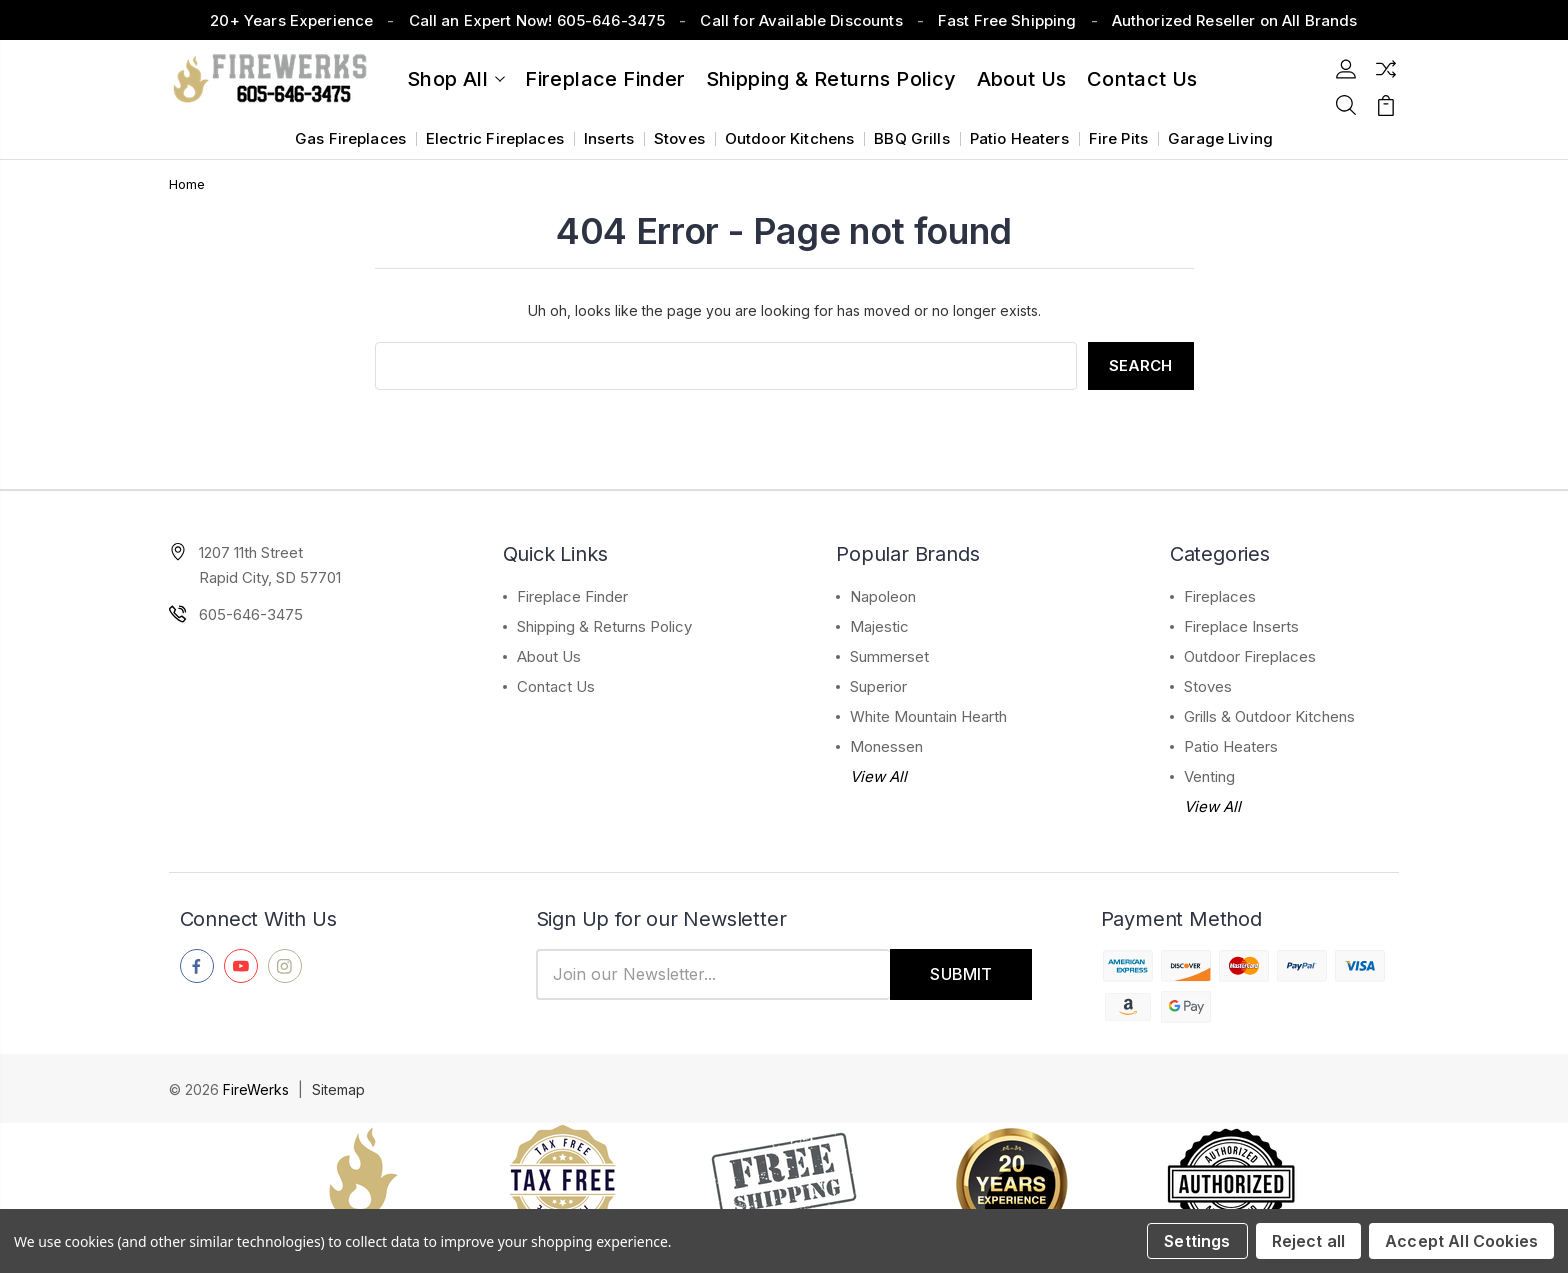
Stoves (679, 138)
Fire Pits (1118, 138)
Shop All (456, 79)
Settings (1197, 1241)
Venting (1209, 776)
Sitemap (338, 1089)
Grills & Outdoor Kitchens (1269, 716)
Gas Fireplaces (350, 138)
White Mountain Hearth (928, 716)
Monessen (886, 746)
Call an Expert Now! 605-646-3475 (537, 20)
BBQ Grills (912, 138)
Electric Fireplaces (495, 138)
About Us (1022, 79)
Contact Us (556, 686)
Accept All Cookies (1461, 1241)
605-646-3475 (251, 614)
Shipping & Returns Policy (831, 79)
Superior (878, 686)
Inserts (609, 138)
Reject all (1309, 1241)
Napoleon (883, 596)
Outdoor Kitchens (789, 138)
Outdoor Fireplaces (1250, 656)
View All (878, 776)
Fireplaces (1220, 596)
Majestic (879, 626)
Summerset (889, 656)
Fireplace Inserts (1241, 626)
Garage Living (1220, 138)
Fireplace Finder (605, 79)
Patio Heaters (1019, 138)
